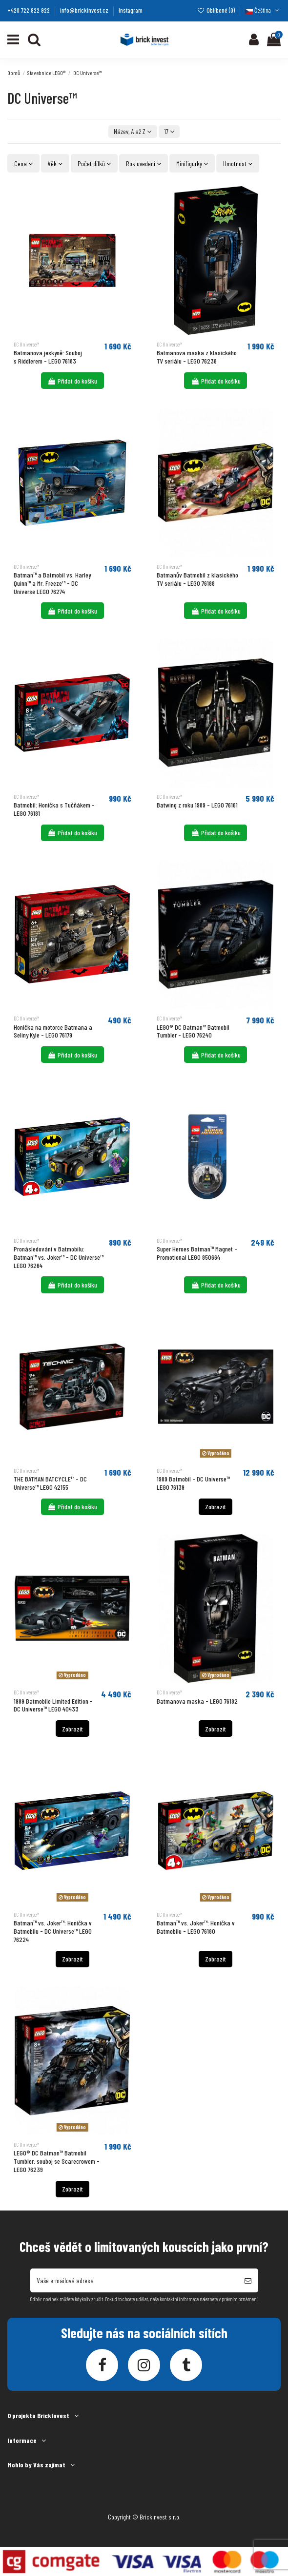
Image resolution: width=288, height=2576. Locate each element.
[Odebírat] (248, 2280)
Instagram (131, 10)
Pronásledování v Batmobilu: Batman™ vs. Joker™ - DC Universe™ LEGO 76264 (58, 1257)
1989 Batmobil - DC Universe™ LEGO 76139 (193, 1483)
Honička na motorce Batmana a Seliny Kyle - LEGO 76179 (53, 1031)
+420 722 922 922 (29, 10)
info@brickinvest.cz (85, 10)
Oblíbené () (216, 10)
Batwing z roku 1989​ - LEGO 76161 (197, 805)
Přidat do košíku (72, 381)
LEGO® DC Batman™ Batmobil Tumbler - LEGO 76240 (193, 1031)
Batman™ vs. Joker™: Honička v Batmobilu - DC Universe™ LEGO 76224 (53, 1931)
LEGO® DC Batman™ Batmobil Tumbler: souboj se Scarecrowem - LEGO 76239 (57, 2161)
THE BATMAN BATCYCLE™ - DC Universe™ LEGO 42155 (50, 1483)
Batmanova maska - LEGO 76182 (197, 1701)
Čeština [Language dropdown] (263, 10)
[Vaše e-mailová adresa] (134, 2280)
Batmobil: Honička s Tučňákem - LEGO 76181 (54, 809)
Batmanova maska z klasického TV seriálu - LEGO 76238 (197, 356)
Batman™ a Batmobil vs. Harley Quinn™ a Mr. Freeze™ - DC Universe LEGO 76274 (52, 583)
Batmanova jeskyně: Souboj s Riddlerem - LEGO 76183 (48, 356)
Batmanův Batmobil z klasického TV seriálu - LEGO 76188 (197, 579)
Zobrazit (215, 1506)
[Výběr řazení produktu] (132, 131)
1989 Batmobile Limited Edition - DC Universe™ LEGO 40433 (53, 1705)
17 (169, 131)
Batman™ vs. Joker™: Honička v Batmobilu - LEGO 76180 (196, 1927)
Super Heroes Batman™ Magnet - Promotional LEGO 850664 (197, 1253)
